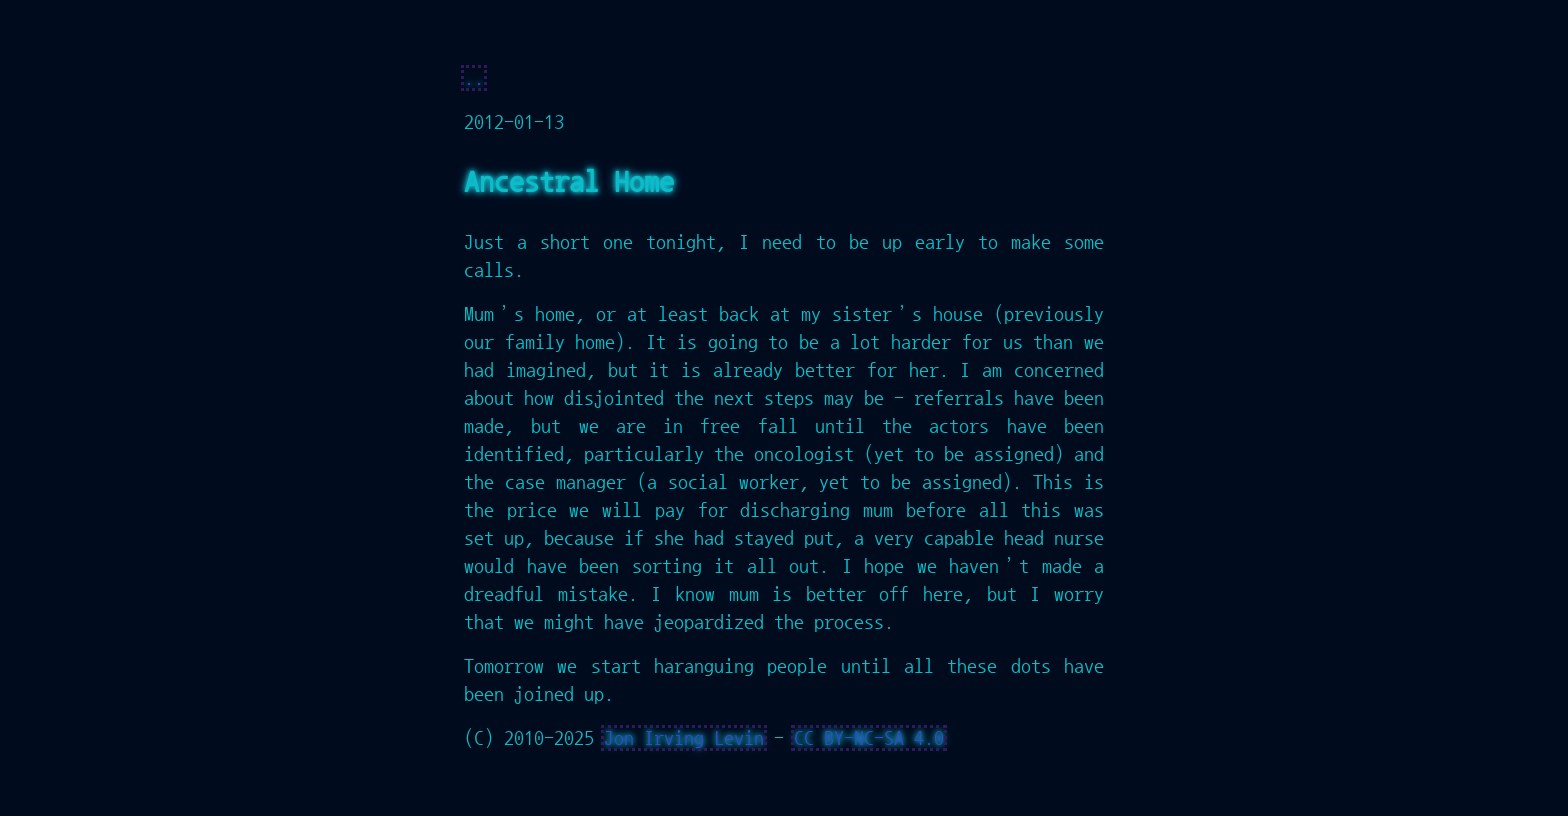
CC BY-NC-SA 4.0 (869, 738)
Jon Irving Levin (684, 738)
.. (474, 78)
